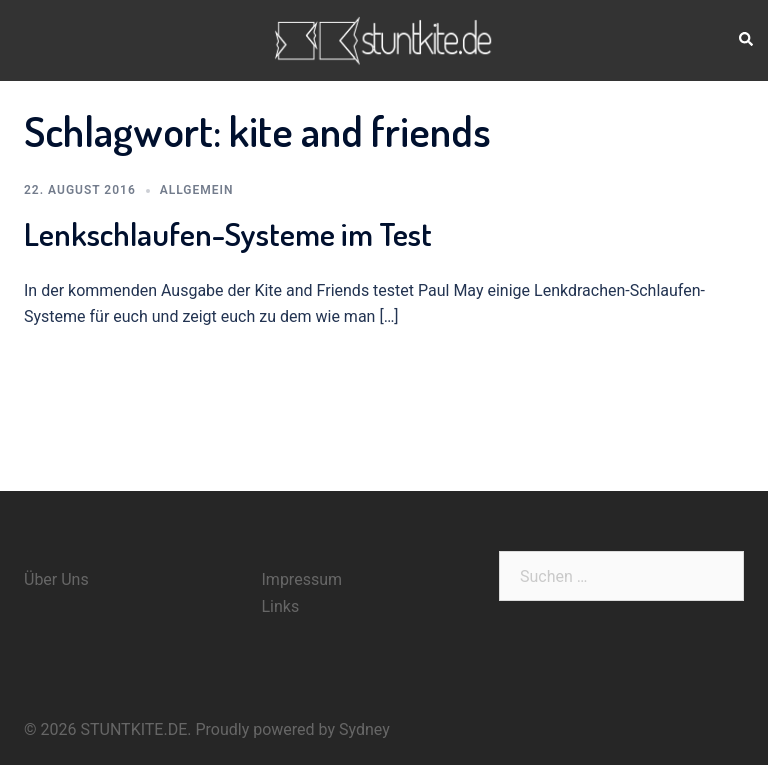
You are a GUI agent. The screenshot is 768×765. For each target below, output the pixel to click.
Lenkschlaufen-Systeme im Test (228, 233)
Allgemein (197, 190)
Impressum (302, 579)
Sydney (364, 729)
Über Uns (56, 579)
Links (281, 606)
